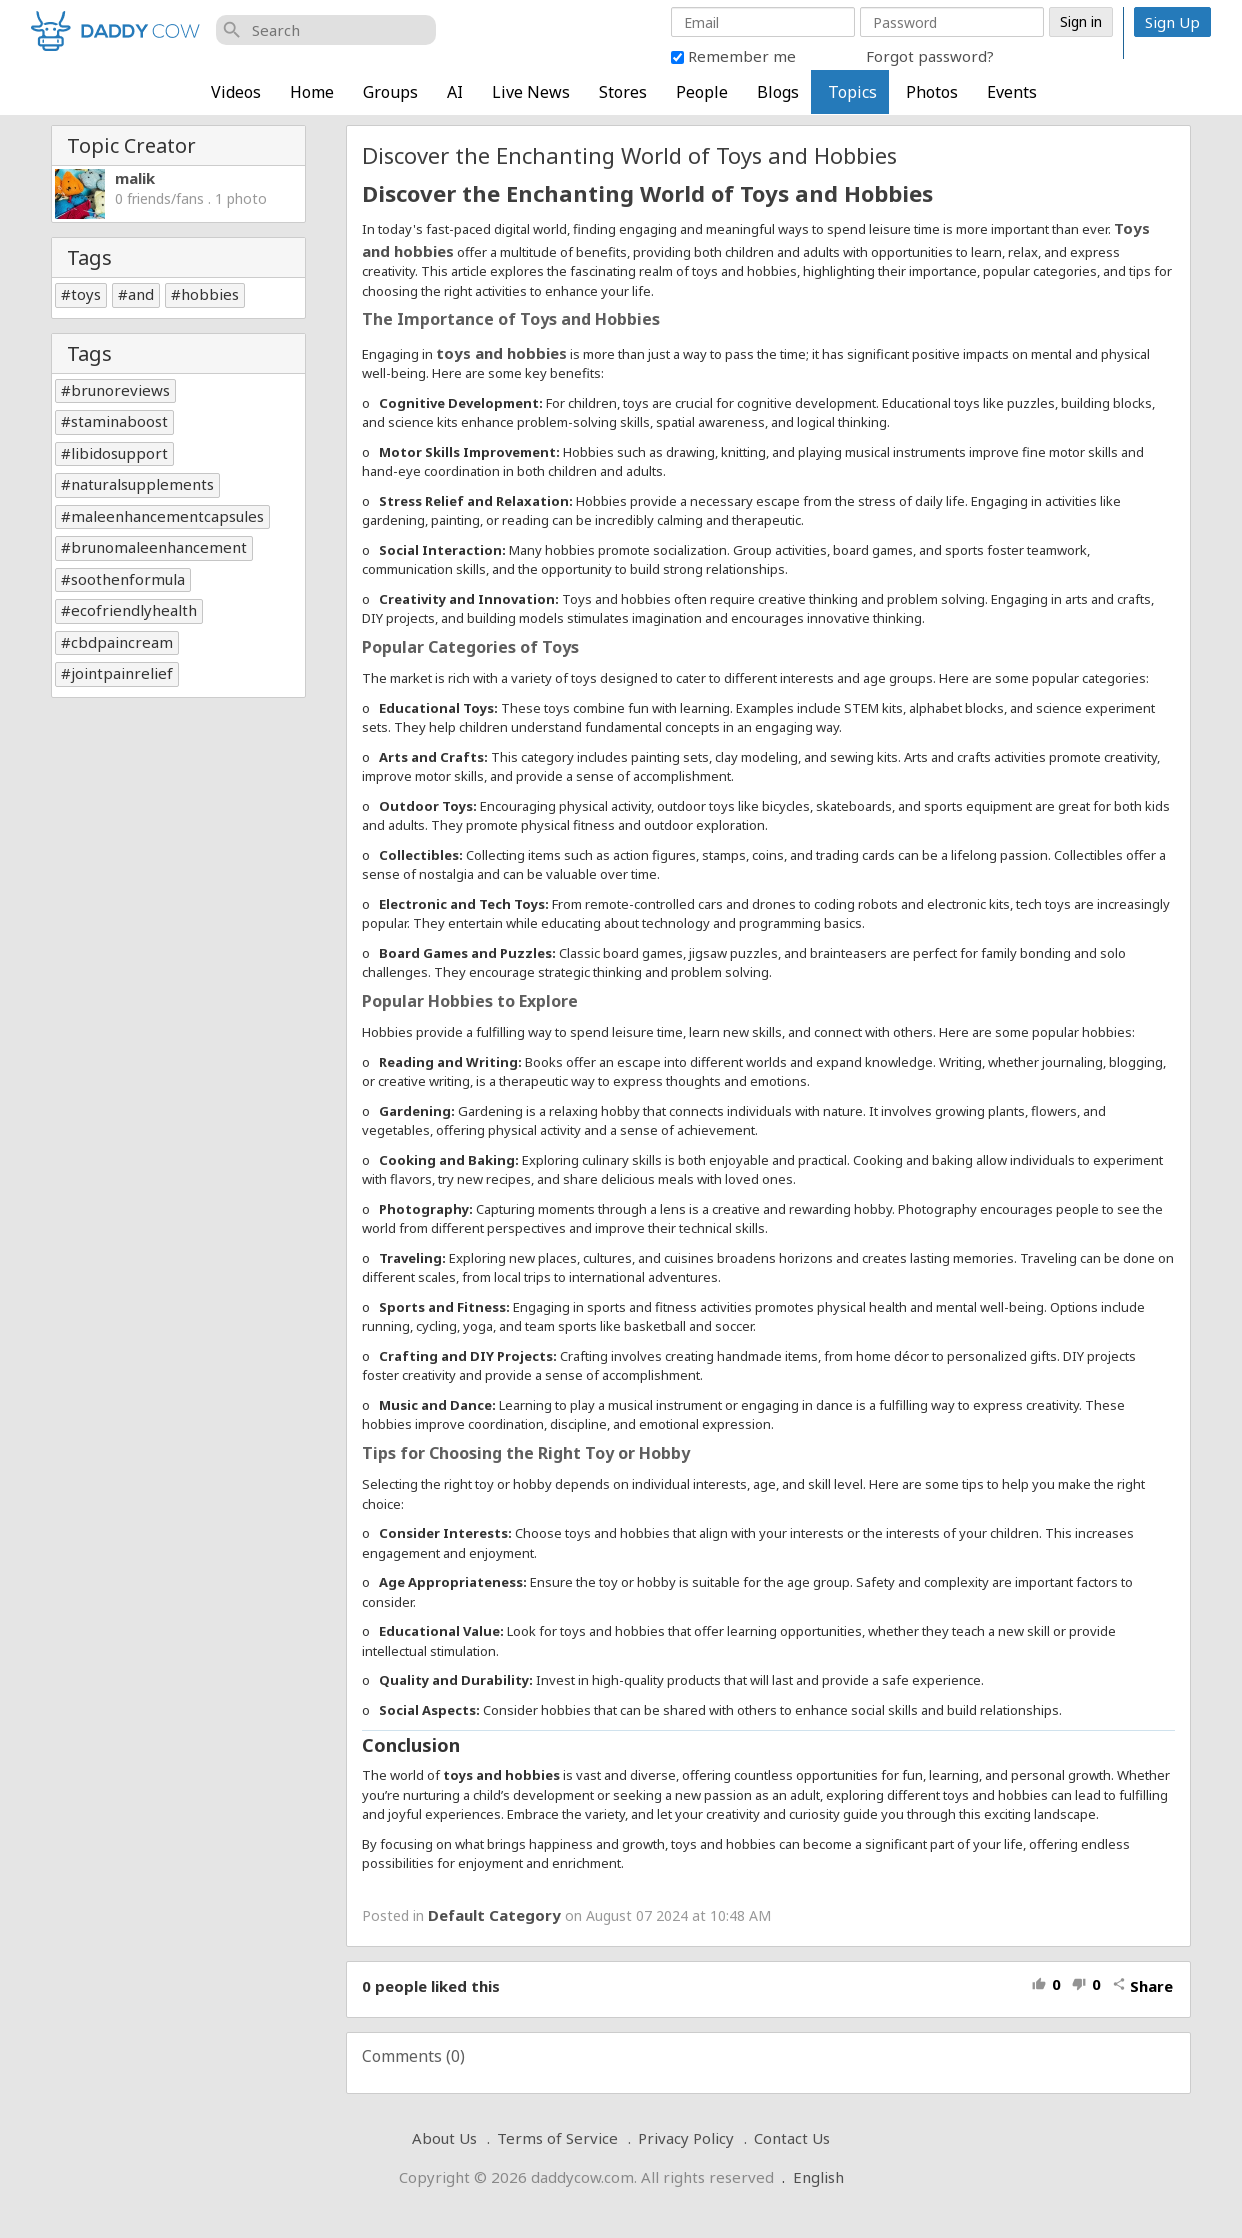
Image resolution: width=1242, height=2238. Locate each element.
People (702, 92)
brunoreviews (120, 390)
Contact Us (792, 2138)
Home (312, 92)
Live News (531, 92)
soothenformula (128, 579)
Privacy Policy (686, 2138)
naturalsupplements (142, 484)
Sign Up (1172, 22)
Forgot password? (930, 56)
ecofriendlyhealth (134, 610)
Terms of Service (557, 2138)
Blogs (778, 92)
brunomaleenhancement (159, 547)
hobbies (210, 294)
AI (455, 92)
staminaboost (119, 421)
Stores (623, 92)
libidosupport (119, 453)
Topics (852, 92)
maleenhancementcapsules (167, 516)
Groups (390, 92)
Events (1012, 92)
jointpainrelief (122, 673)
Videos (236, 92)
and (141, 294)
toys (86, 294)
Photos (932, 92)
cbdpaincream (122, 642)
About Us (444, 2138)
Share (1142, 1986)
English (818, 2177)
